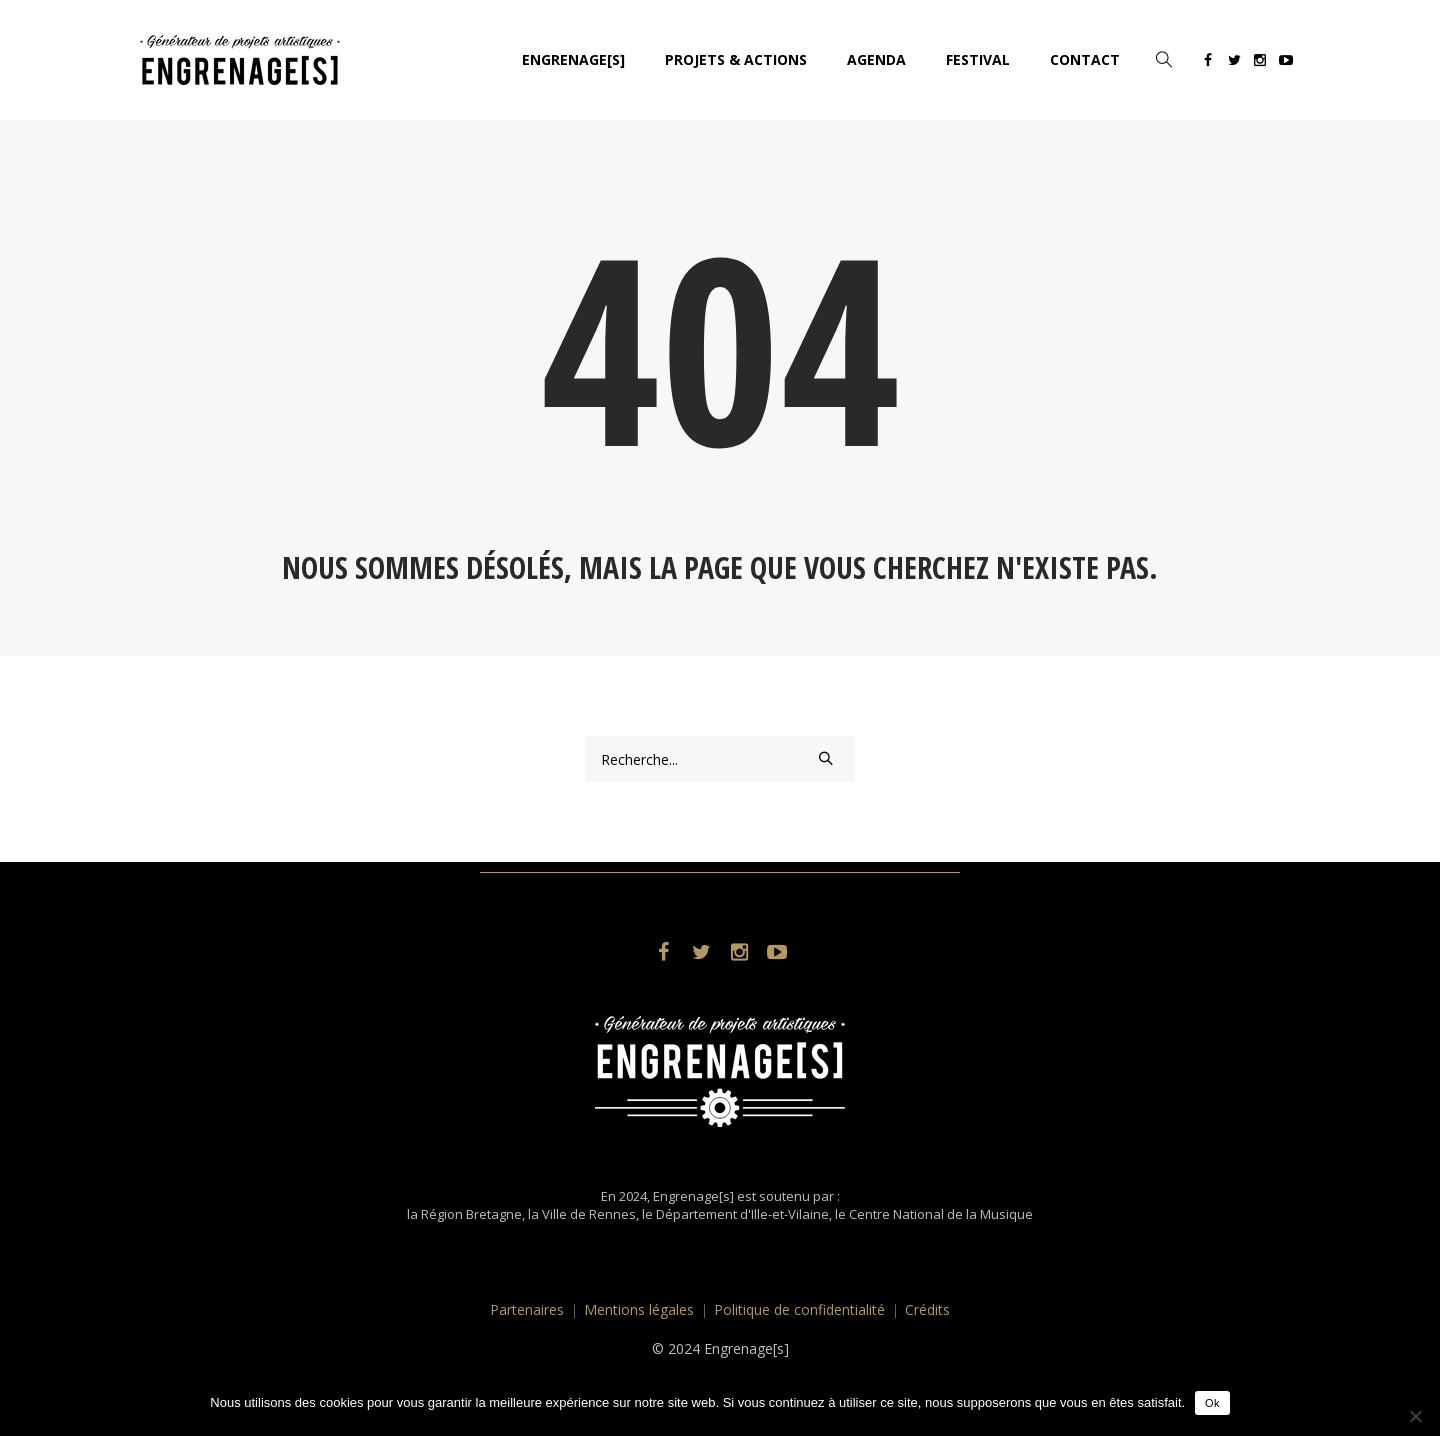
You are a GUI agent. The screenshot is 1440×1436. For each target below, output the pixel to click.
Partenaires (527, 1309)
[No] (1415, 1416)
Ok (1212, 1403)
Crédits (927, 1309)
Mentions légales (639, 1309)
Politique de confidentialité (799, 1309)
